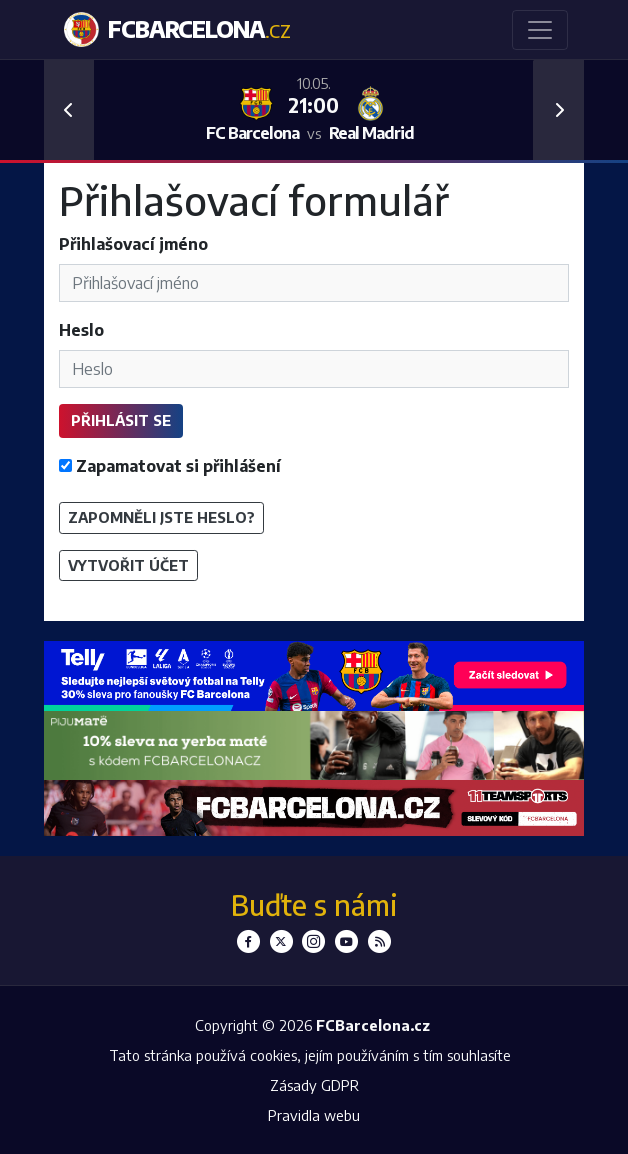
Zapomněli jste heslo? (161, 517)
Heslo (81, 330)
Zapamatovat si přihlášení (170, 466)
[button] (69, 110)
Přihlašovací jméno (133, 244)
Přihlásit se (121, 420)
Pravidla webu (314, 1115)
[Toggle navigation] (540, 30)
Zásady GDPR (314, 1085)
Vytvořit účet (128, 565)
